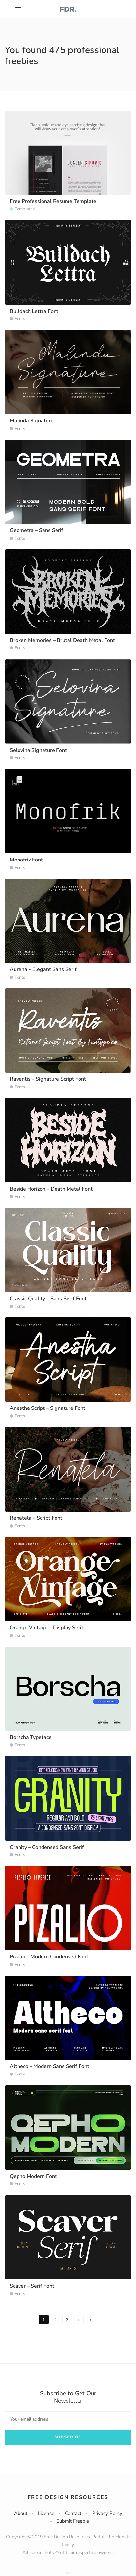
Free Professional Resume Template (53, 201)
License (46, 2513)
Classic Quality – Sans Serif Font (48, 1298)
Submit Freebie (72, 2521)
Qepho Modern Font (33, 2176)
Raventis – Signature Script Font (48, 1079)
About (20, 2513)
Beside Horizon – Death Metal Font (51, 1189)
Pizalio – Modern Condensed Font (49, 1956)
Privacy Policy (107, 2513)
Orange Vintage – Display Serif (46, 1627)
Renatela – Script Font (36, 1518)
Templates (25, 209)
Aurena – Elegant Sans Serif (43, 969)
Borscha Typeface (31, 1737)
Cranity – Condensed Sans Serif (47, 1847)
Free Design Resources (68, 2497)
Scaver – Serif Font (32, 2285)
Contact (73, 2513)
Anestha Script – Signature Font (47, 1408)
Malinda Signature (32, 420)
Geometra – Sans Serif (36, 530)
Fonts (20, 319)
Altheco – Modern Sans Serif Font (49, 2066)
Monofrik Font (26, 859)
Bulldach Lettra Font (34, 311)
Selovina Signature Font (38, 750)
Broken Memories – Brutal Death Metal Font (62, 640)
